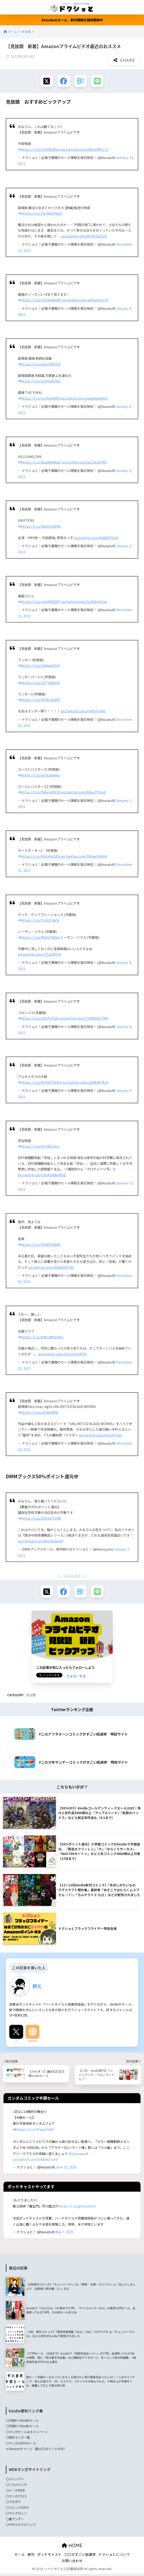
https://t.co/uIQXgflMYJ (39, 1412)
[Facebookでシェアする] (63, 81)
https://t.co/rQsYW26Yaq (40, 149)
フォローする (76, 1677)
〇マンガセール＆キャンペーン (27, 2432)
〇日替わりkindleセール (22, 2421)
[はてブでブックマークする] (80, 81)
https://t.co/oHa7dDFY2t (41, 364)
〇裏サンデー (15, 2519)
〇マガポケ (13, 2502)
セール (19, 2555)
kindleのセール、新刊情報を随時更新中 (72, 19)
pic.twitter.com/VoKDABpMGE (42, 1175)
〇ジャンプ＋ (15, 2480)
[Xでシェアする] (46, 81)
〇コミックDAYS (17, 2508)
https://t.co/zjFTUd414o (40, 683)
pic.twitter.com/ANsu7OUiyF (83, 792)
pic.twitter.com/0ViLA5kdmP (41, 1541)
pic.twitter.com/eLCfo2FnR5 (84, 462)
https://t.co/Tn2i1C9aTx (40, 920)
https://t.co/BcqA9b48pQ (41, 462)
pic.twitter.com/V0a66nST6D (51, 1267)
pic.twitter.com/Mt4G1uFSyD (84, 236)
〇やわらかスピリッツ (21, 2525)
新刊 (31, 2555)
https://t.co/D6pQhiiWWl (41, 526)
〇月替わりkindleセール (22, 2427)
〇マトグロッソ (16, 2514)
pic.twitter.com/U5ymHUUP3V (62, 1354)
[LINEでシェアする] (98, 81)
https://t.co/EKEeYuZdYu (40, 856)
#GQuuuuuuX (78, 2154)
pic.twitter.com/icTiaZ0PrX (39, 954)
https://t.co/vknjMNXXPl (41, 602)
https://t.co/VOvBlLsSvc (40, 1146)
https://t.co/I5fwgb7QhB (41, 1518)
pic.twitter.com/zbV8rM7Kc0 (85, 1082)
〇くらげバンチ (16, 2485)
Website (32, 2042)
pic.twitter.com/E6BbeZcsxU (35, 2160)
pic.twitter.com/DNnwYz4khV (84, 856)
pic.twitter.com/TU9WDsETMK (83, 1018)
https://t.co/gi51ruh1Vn (77, 2207)
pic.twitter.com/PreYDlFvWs (83, 711)
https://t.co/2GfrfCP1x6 (40, 1018)
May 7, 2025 (64, 2232)
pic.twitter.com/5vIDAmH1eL (84, 602)
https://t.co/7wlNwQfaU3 (41, 213)
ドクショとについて (114, 2555)
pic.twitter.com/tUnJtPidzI (100, 1435)
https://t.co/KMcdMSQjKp (42, 1337)
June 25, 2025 (66, 2168)
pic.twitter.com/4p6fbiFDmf (96, 538)
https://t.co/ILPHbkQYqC (41, 381)
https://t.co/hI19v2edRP (40, 700)
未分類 (31, 1696)
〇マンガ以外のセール (21, 2444)
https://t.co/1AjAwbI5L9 (40, 666)
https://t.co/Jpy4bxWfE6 (40, 398)
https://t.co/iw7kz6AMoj (40, 775)
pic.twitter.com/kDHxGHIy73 (85, 300)
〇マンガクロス (16, 2497)
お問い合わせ (72, 2561)
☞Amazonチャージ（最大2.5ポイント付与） (36, 2450)
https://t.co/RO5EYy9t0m (41, 1082)
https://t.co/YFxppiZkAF (35, 2130)
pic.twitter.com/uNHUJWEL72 (84, 149)
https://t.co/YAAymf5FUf (40, 792)
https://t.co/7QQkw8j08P (41, 300)
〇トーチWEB (15, 2491)
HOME (72, 2547)
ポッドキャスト (49, 2555)
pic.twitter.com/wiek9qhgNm (84, 398)
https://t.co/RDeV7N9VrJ (40, 937)
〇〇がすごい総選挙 (80, 2555)
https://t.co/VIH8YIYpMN (40, 1244)
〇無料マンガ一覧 (18, 2438)
